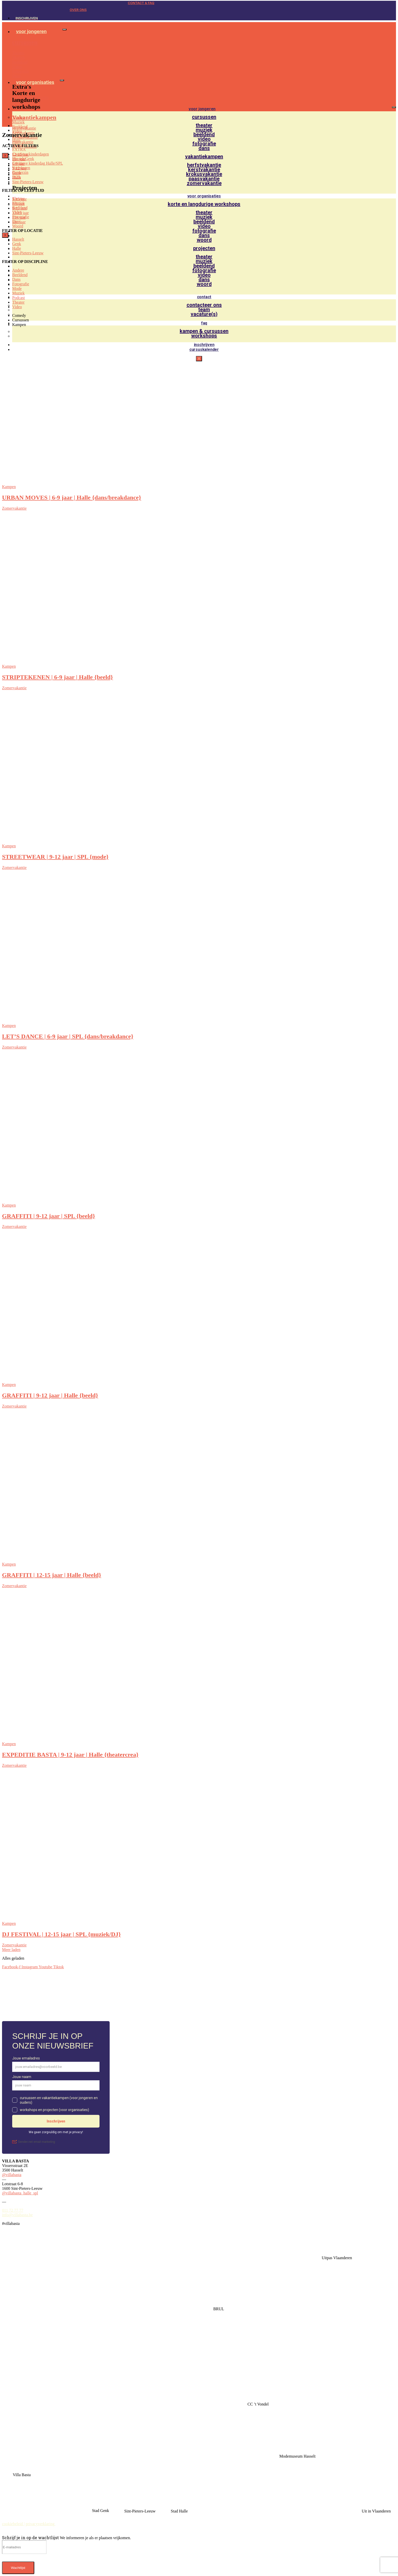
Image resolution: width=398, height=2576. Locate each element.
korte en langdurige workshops (204, 204)
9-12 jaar (19, 168)
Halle (16, 177)
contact (204, 296)
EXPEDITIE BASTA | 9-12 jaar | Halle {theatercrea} (70, 1754)
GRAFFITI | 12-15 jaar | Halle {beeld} (51, 1575)
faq (204, 323)
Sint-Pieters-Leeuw (28, 182)
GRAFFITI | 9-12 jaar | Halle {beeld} (50, 1395)
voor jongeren (31, 31)
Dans (204, 148)
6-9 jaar (18, 163)
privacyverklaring (41, 2524)
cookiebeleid (13, 2524)
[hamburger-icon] (64, 29)
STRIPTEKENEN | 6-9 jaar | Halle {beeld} (57, 677)
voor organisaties (35, 82)
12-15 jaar (20, 154)
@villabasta (11, 2175)
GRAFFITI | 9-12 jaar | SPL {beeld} (48, 1216)
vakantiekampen (204, 156)
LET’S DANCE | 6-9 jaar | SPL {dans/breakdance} (67, 1036)
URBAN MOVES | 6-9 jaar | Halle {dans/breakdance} (71, 497)
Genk (16, 172)
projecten (204, 248)
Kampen (9, 487)
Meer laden (11, 1949)
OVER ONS (78, 10)
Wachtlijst (18, 2568)
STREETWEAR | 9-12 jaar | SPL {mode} (55, 856)
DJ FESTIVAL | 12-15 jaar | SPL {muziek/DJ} (61, 1934)
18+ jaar (19, 159)
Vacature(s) (204, 314)
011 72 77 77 (12, 2210)
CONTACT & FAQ (141, 3)
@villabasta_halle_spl (20, 2193)
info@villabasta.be (17, 2215)
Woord (204, 240)
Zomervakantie (204, 183)
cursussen (204, 117)
